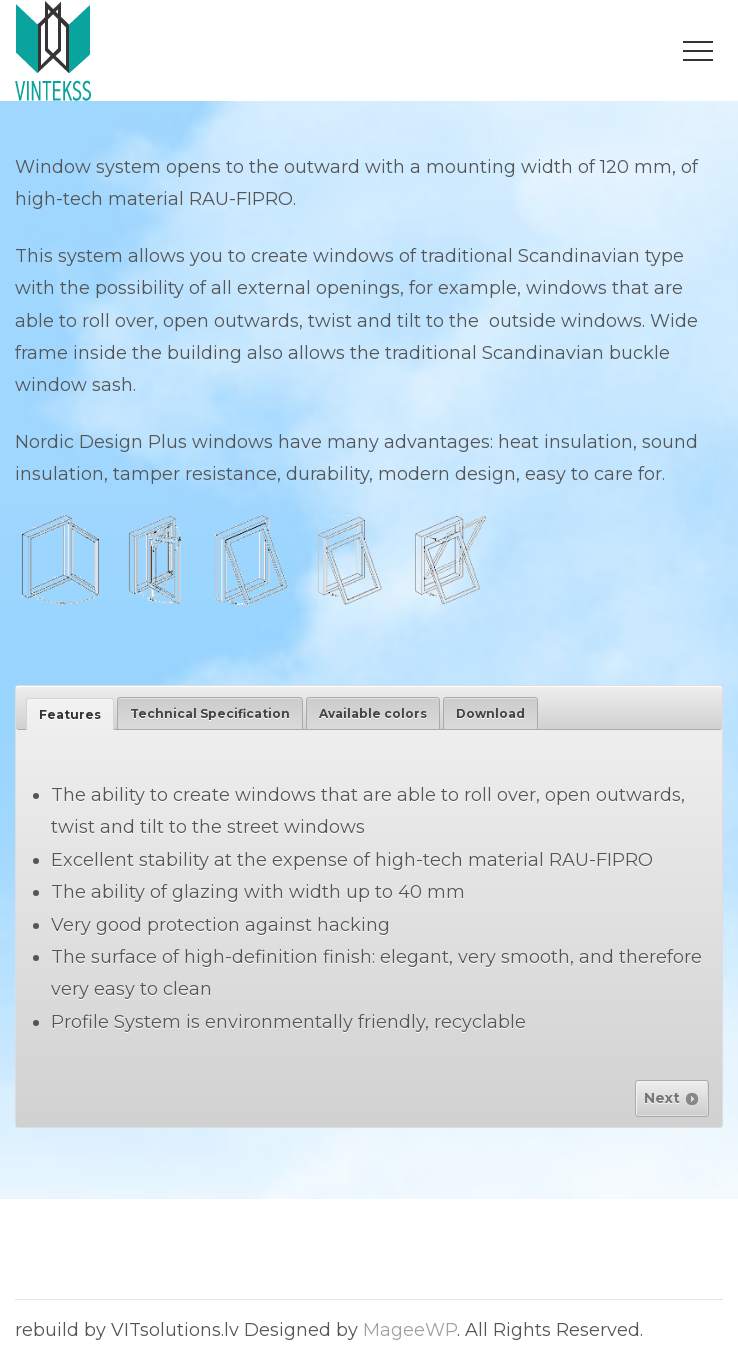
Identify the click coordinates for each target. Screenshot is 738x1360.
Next (672, 1098)
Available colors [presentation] (373, 713)
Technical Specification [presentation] (210, 713)
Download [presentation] (490, 713)
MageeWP (410, 1330)
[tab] (70, 714)
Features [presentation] (70, 714)
